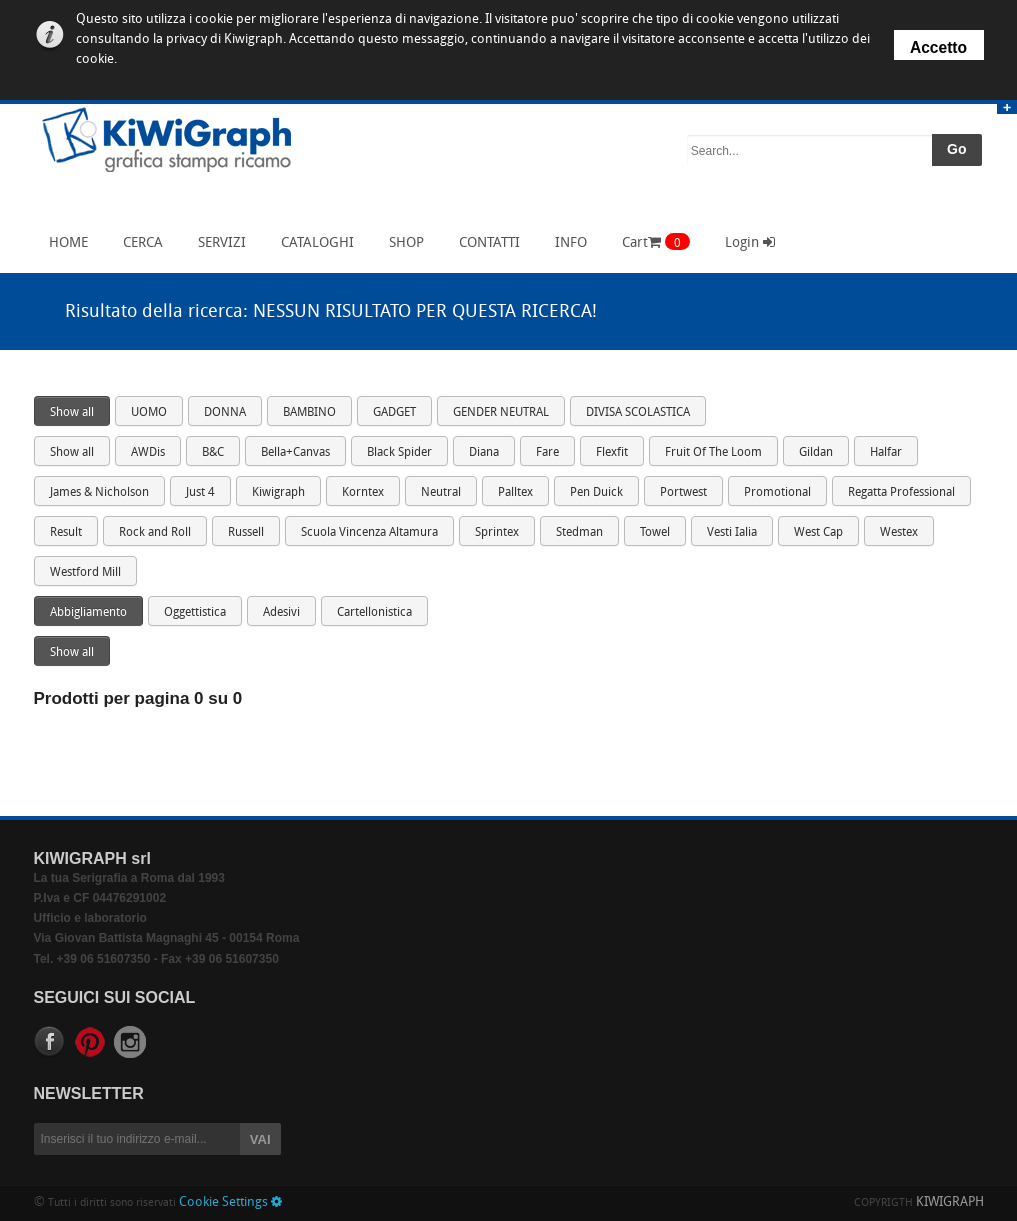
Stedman (579, 533)
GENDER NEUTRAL (501, 413)
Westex (899, 533)
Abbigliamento (88, 613)
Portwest (683, 493)
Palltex (515, 493)
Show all (72, 413)
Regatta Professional (901, 493)
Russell (246, 533)
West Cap (818, 533)
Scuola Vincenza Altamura (369, 533)
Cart (656, 242)
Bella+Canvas (295, 453)
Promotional (777, 493)
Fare (547, 453)
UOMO (149, 413)
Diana (484, 453)
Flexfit (612, 453)
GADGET (394, 413)
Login (750, 243)
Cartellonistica (374, 613)
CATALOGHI (312, 241)
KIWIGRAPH (950, 1202)
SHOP (401, 241)
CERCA (138, 241)
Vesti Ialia (732, 533)
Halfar (886, 453)
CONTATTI (484, 241)
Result (66, 533)
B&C (213, 453)
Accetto (938, 47)
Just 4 (200, 493)
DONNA (225, 413)
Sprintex (497, 533)
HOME (63, 241)
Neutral (441, 493)
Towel (655, 533)
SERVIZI (217, 241)
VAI (260, 1139)
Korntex (363, 493)
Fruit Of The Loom (713, 453)
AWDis (148, 453)
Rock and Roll (155, 533)
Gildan (816, 453)
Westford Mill (85, 573)
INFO (566, 241)
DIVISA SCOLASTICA (638, 413)
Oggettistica (195, 613)
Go (956, 149)
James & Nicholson (99, 493)
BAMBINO (309, 413)
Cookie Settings (230, 1202)
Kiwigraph (278, 493)
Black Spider (399, 453)
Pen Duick (596, 493)
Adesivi (281, 613)
